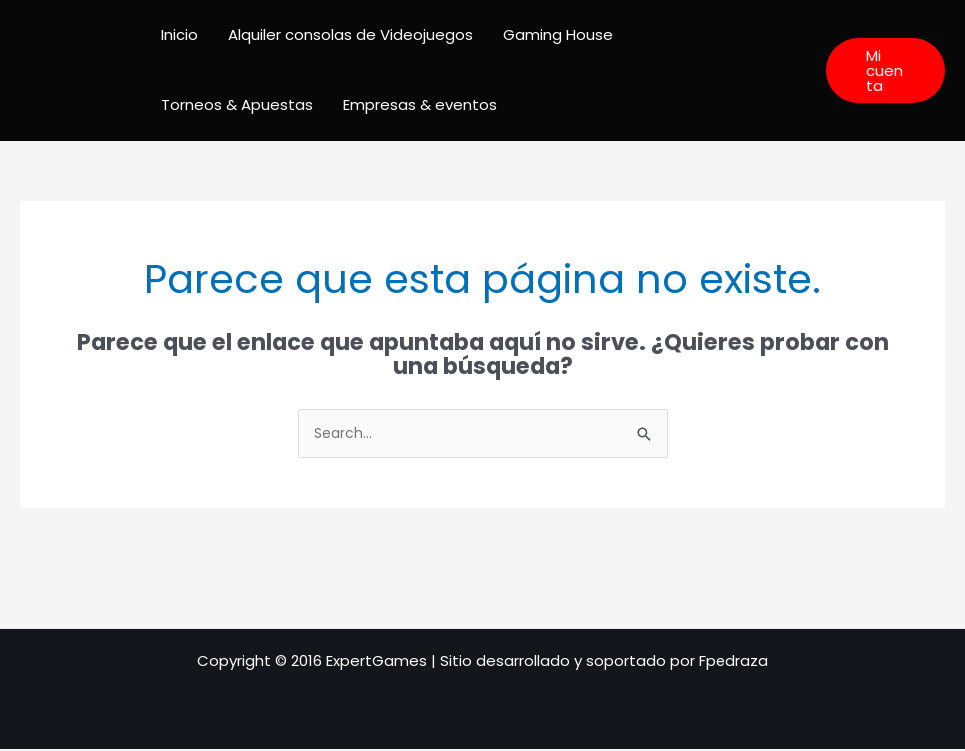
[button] (885, 70)
